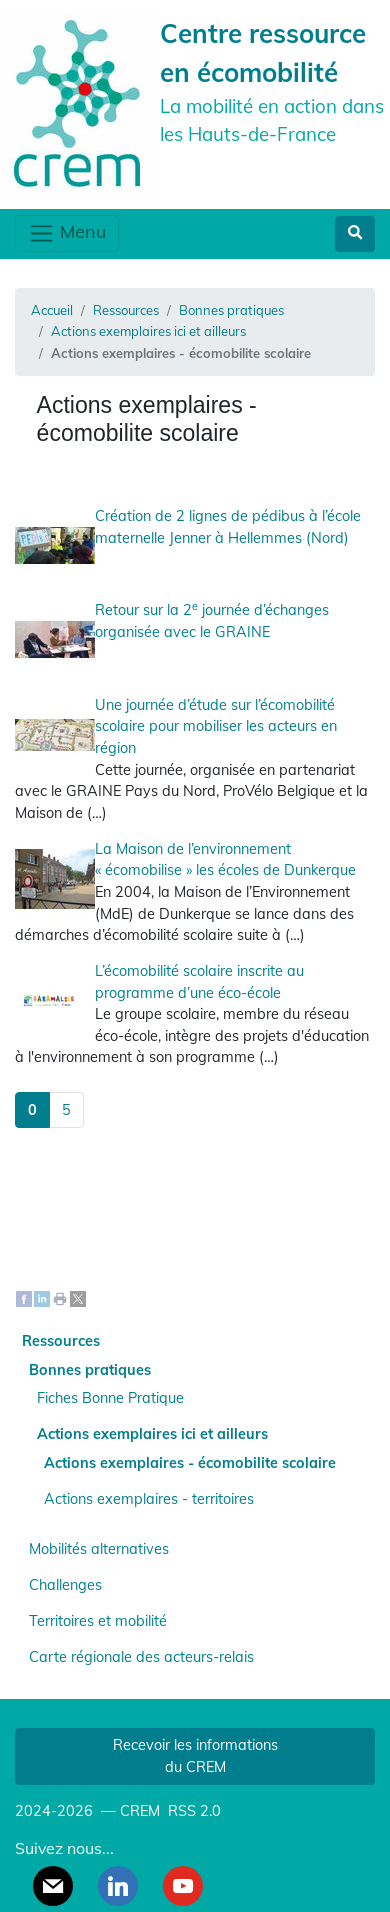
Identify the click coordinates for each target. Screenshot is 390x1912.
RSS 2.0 (192, 1811)
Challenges (65, 1585)
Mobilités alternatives (99, 1549)
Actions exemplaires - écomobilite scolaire (190, 1463)
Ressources (126, 310)
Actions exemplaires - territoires (149, 1499)
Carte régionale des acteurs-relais (141, 1657)
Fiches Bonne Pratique (110, 1398)
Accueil (52, 310)
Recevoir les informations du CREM (195, 1756)
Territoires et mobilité (98, 1621)
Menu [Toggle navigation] (67, 233)
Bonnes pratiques (231, 310)
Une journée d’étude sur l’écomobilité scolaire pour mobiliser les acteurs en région (216, 726)
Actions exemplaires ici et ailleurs (148, 331)
